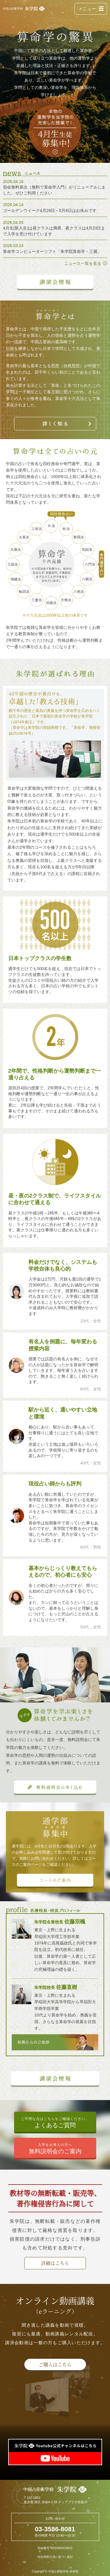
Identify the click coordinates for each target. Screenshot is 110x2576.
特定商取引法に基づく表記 (55, 2556)
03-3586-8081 (55, 2529)
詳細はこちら (55, 2263)
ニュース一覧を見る (82, 263)
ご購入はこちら (55, 2364)
